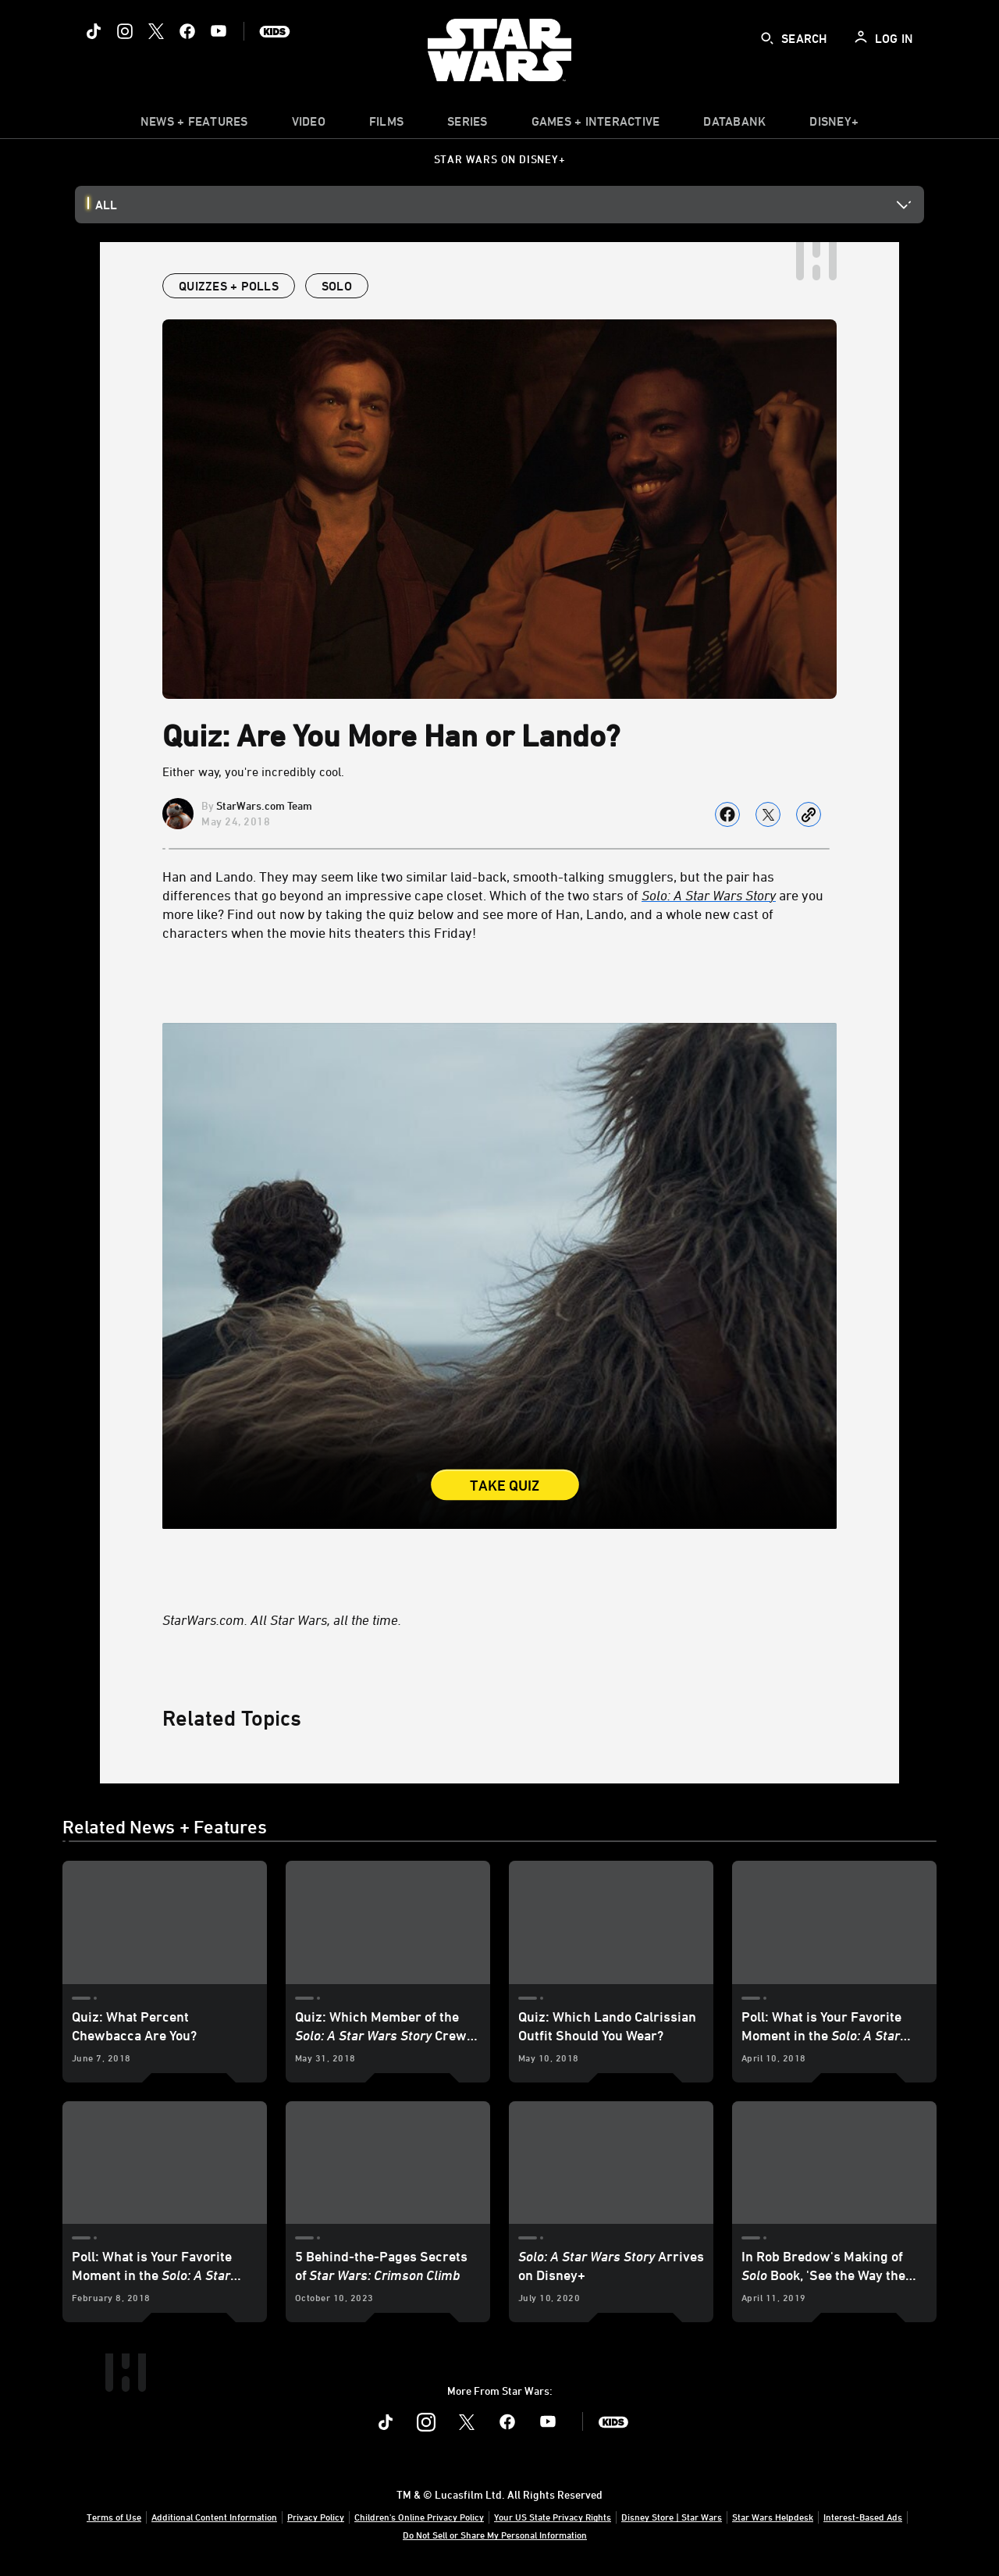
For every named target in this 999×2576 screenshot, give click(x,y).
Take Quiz (505, 1485)
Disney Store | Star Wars (671, 2516)
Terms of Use (114, 2516)
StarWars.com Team (264, 805)
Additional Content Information (214, 2516)
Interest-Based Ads (862, 2516)
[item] (194, 125)
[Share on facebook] (727, 814)
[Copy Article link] (808, 814)
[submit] (767, 38)
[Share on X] (767, 814)
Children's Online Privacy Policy (419, 2516)
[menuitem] (308, 125)
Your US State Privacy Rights (552, 2516)
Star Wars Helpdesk (772, 2516)
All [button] (106, 205)
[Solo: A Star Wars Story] (709, 895)
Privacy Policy (315, 2516)
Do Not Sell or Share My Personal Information (495, 2534)
